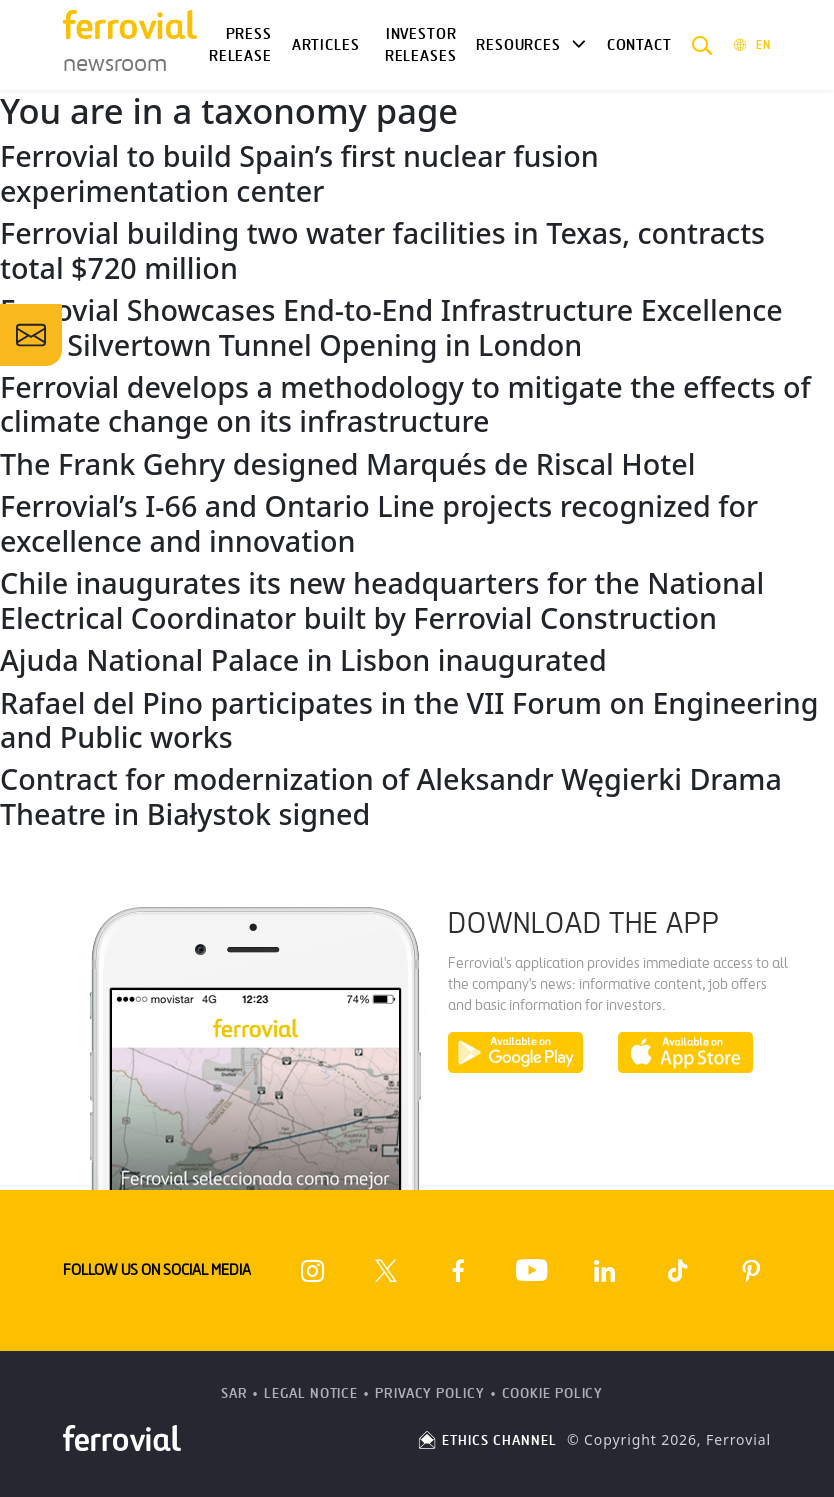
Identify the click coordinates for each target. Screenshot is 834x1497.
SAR (234, 1393)
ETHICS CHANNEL (486, 1440)
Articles (326, 45)
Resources (518, 45)
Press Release (240, 45)
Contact (639, 45)
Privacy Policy (430, 1393)
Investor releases (421, 45)
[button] (702, 45)
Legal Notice (311, 1393)
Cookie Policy (553, 1393)
